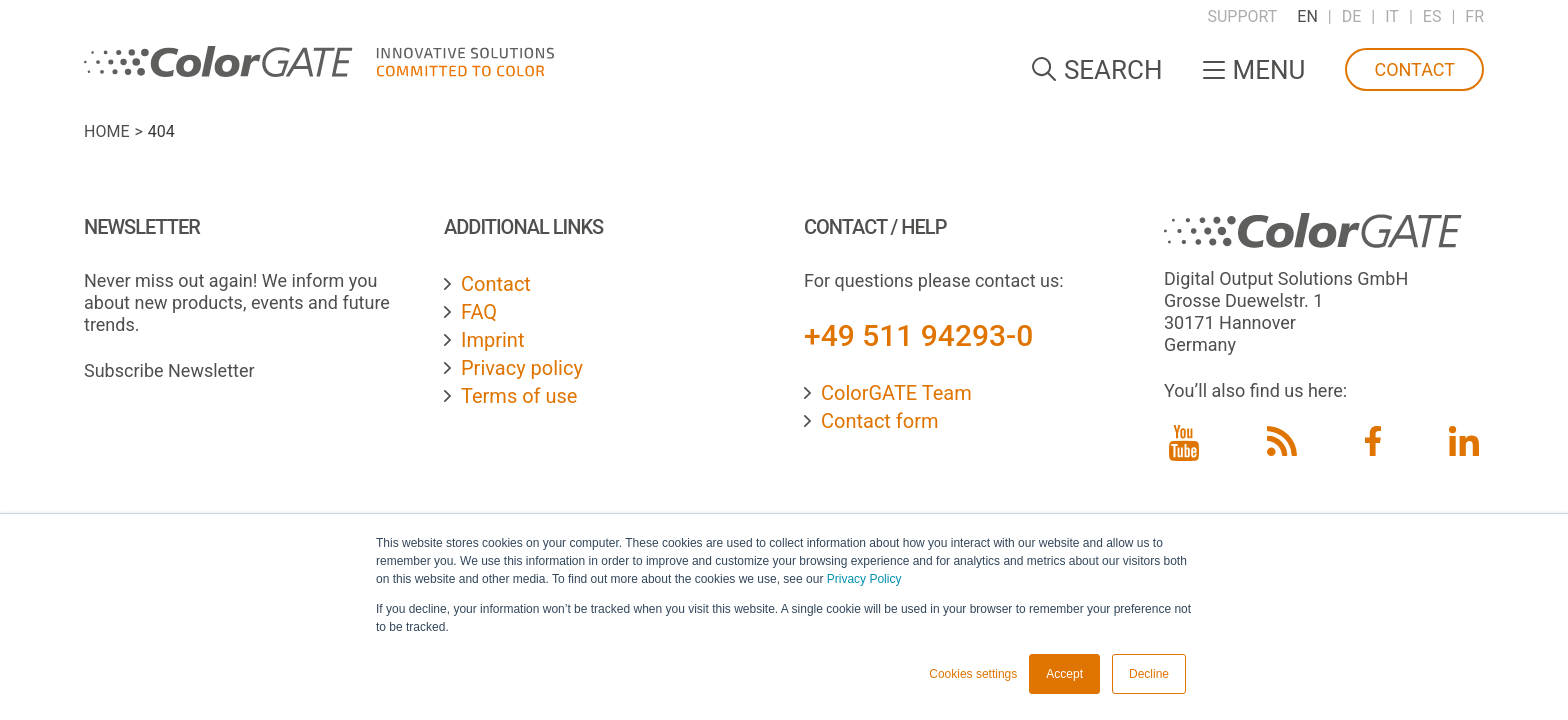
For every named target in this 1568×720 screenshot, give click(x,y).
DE (1352, 16)
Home (106, 131)
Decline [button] (1149, 674)
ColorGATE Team (896, 393)
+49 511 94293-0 (918, 335)
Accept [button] (1064, 674)
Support (1242, 16)
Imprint (492, 340)
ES (1432, 16)
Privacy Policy (864, 579)
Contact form (880, 421)
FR (1474, 16)
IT (1392, 16)
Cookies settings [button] (973, 674)
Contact (1414, 69)
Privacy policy (522, 368)
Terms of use (519, 396)
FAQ (479, 312)
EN (1307, 16)
